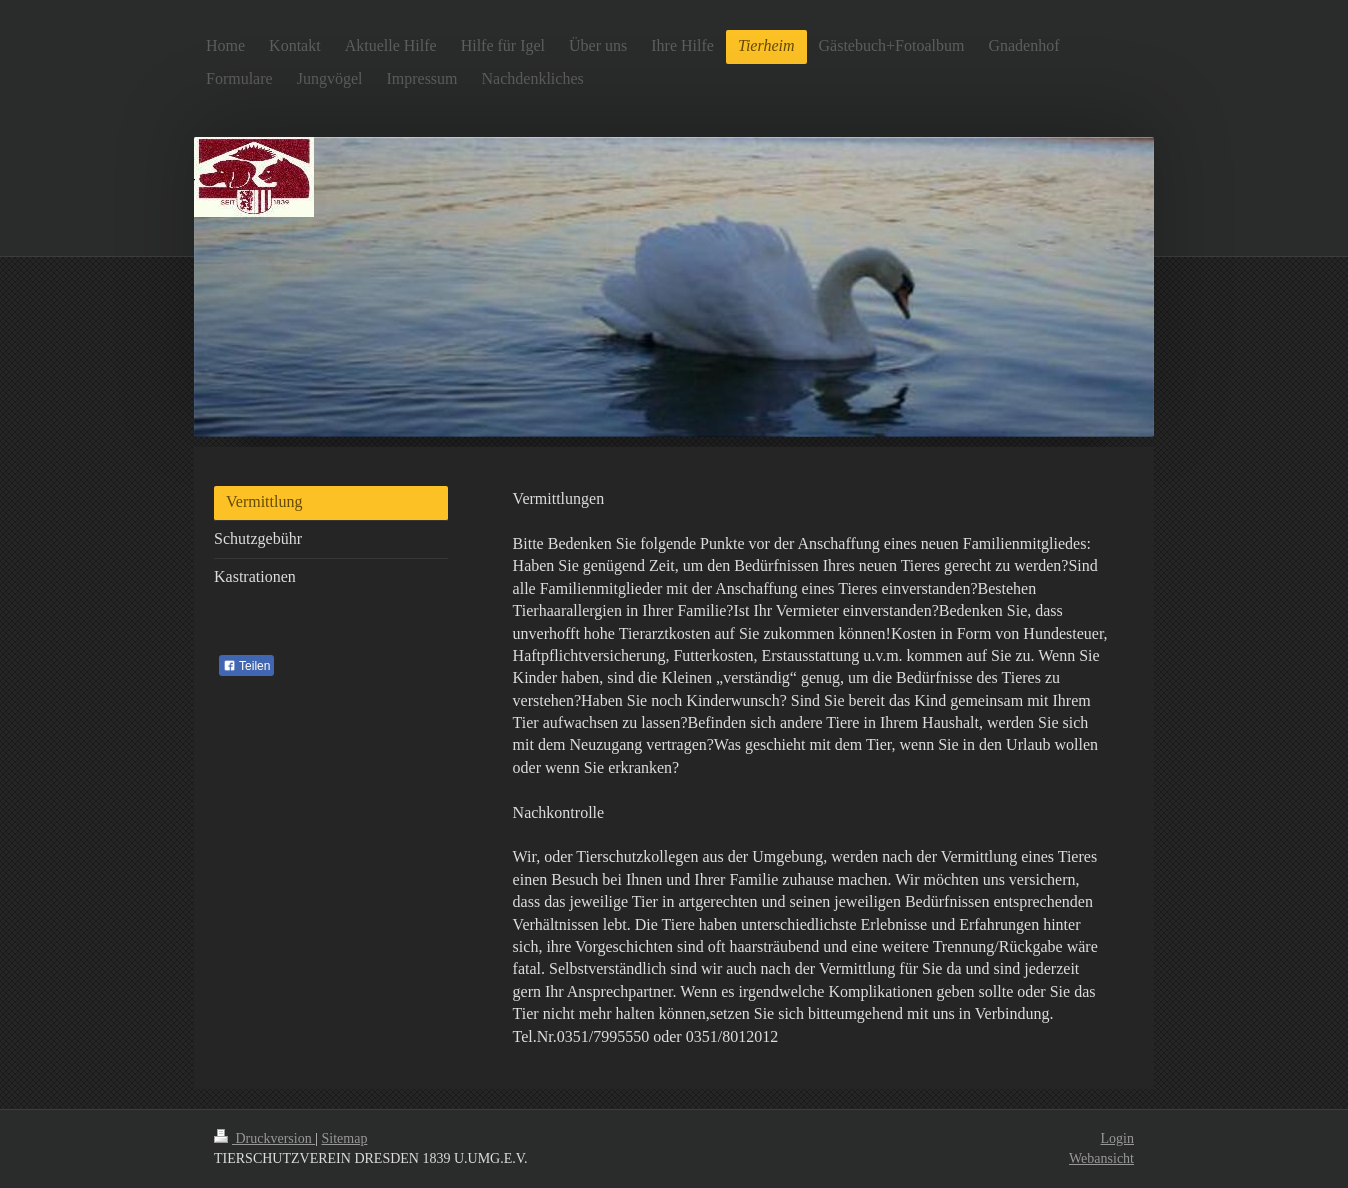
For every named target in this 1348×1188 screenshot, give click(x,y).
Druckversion (264, 1138)
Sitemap (345, 1138)
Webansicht (1101, 1158)
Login (1117, 1138)
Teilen (246, 666)
